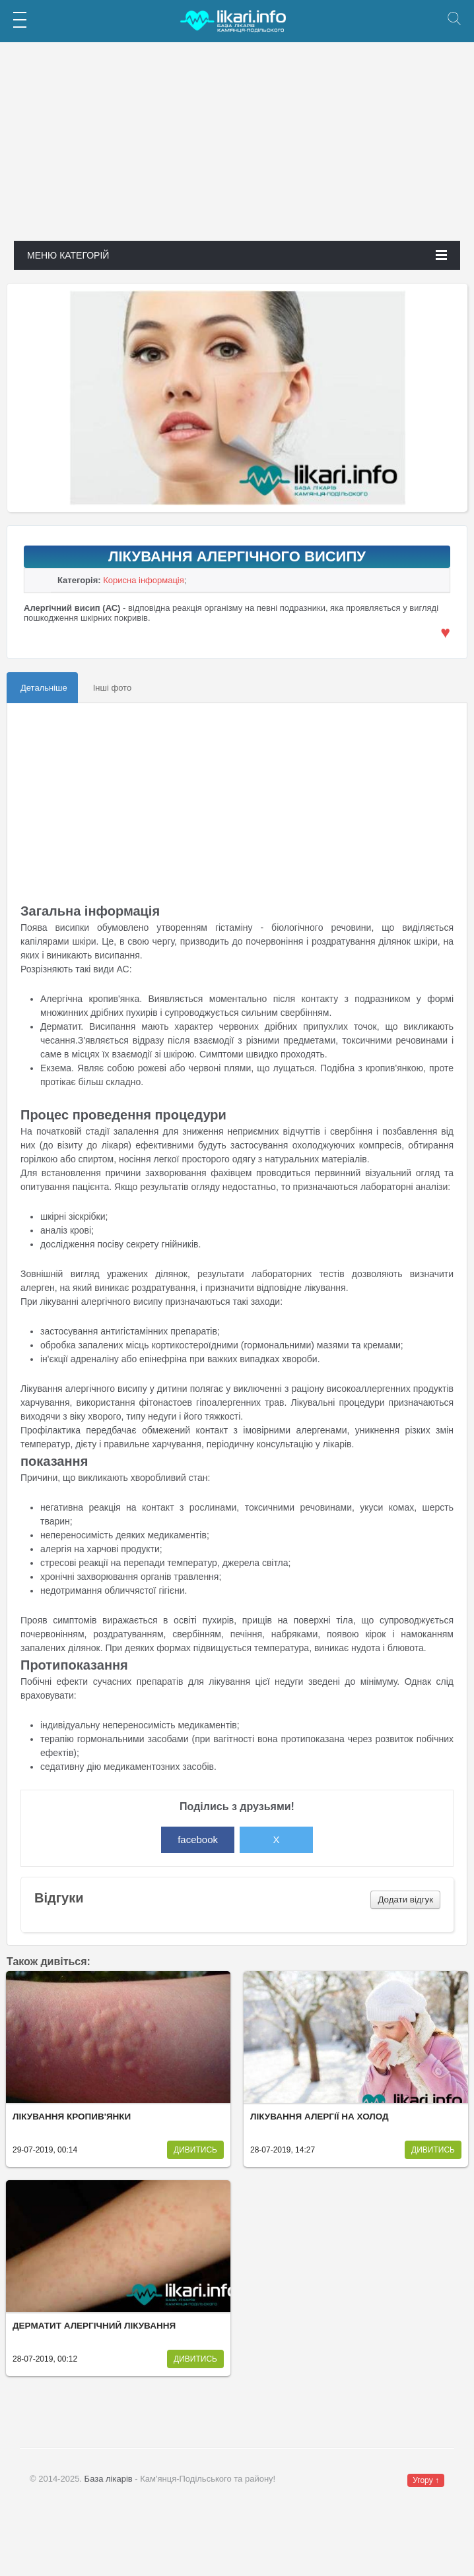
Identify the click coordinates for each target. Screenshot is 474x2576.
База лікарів (109, 2479)
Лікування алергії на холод (319, 2116)
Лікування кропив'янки (72, 2116)
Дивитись (195, 2149)
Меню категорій (237, 255)
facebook (198, 1839)
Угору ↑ (426, 2480)
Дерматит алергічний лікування (94, 2326)
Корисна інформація (143, 580)
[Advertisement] (236, 148)
